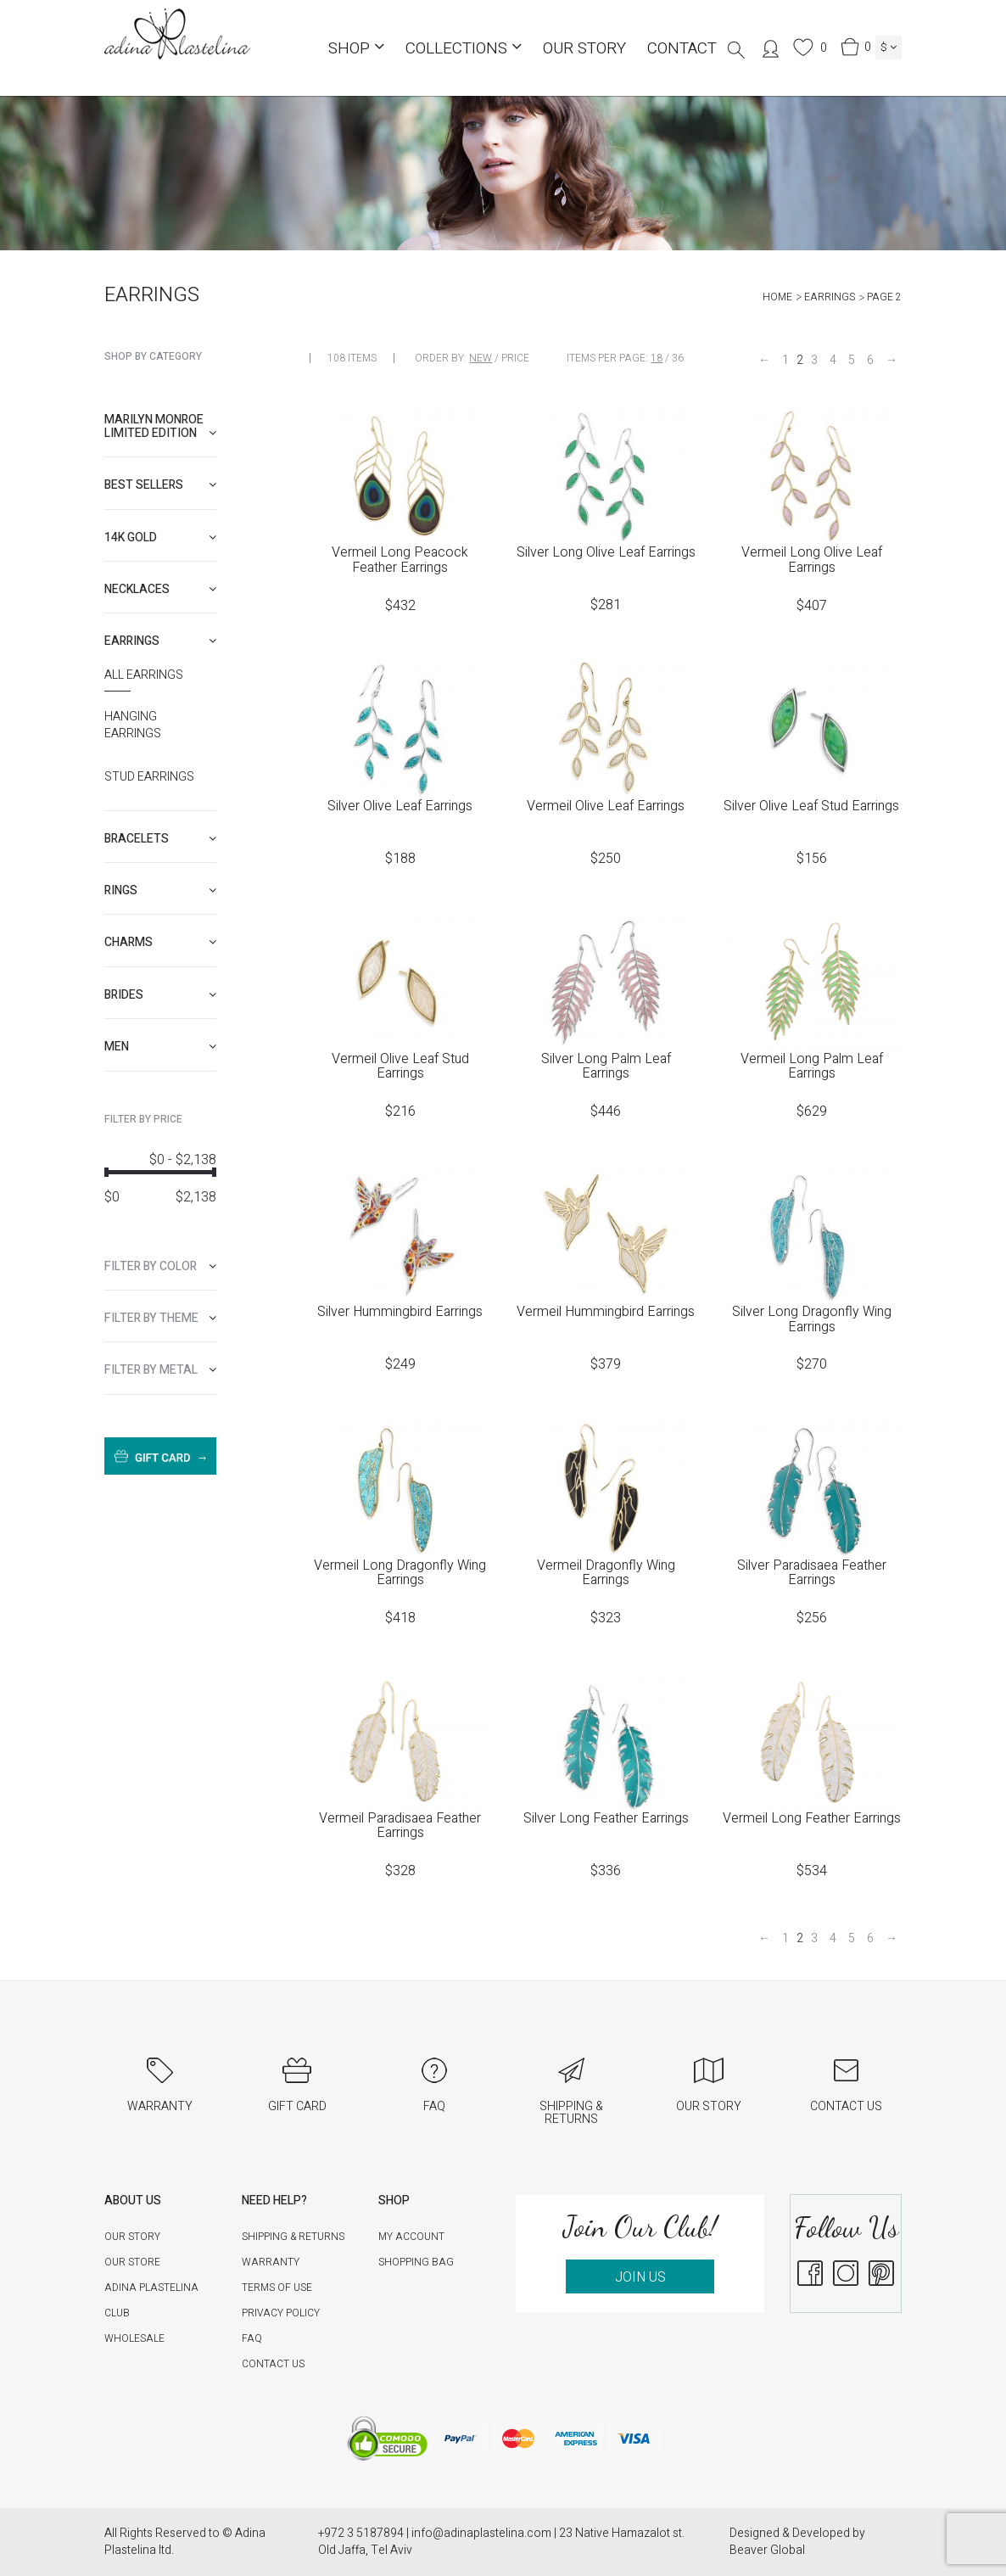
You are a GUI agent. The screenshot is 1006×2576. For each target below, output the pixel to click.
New (480, 358)
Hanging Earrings (132, 725)
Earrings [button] (160, 641)
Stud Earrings (149, 777)
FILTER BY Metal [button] (160, 1370)
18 (656, 358)
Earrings (829, 297)
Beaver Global (767, 2550)
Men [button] (160, 1047)
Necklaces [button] (160, 589)
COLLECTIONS (463, 48)
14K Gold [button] (160, 537)
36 (678, 358)
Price (515, 358)
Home (777, 297)
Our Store (132, 2262)
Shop (356, 48)
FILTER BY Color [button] (160, 1266)
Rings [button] (160, 890)
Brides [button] (160, 995)
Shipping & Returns (293, 2236)
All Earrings (143, 675)
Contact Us (273, 2364)
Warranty (270, 2262)
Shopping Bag (416, 2262)
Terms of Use (277, 2287)
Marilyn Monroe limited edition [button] (160, 426)
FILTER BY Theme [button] (160, 1318)
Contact (682, 48)
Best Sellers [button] (160, 485)
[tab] (160, 426)
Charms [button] (160, 942)
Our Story (584, 48)
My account (411, 2236)
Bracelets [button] (160, 839)
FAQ (252, 2338)
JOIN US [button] (640, 2277)
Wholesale (134, 2338)
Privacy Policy (281, 2313)
